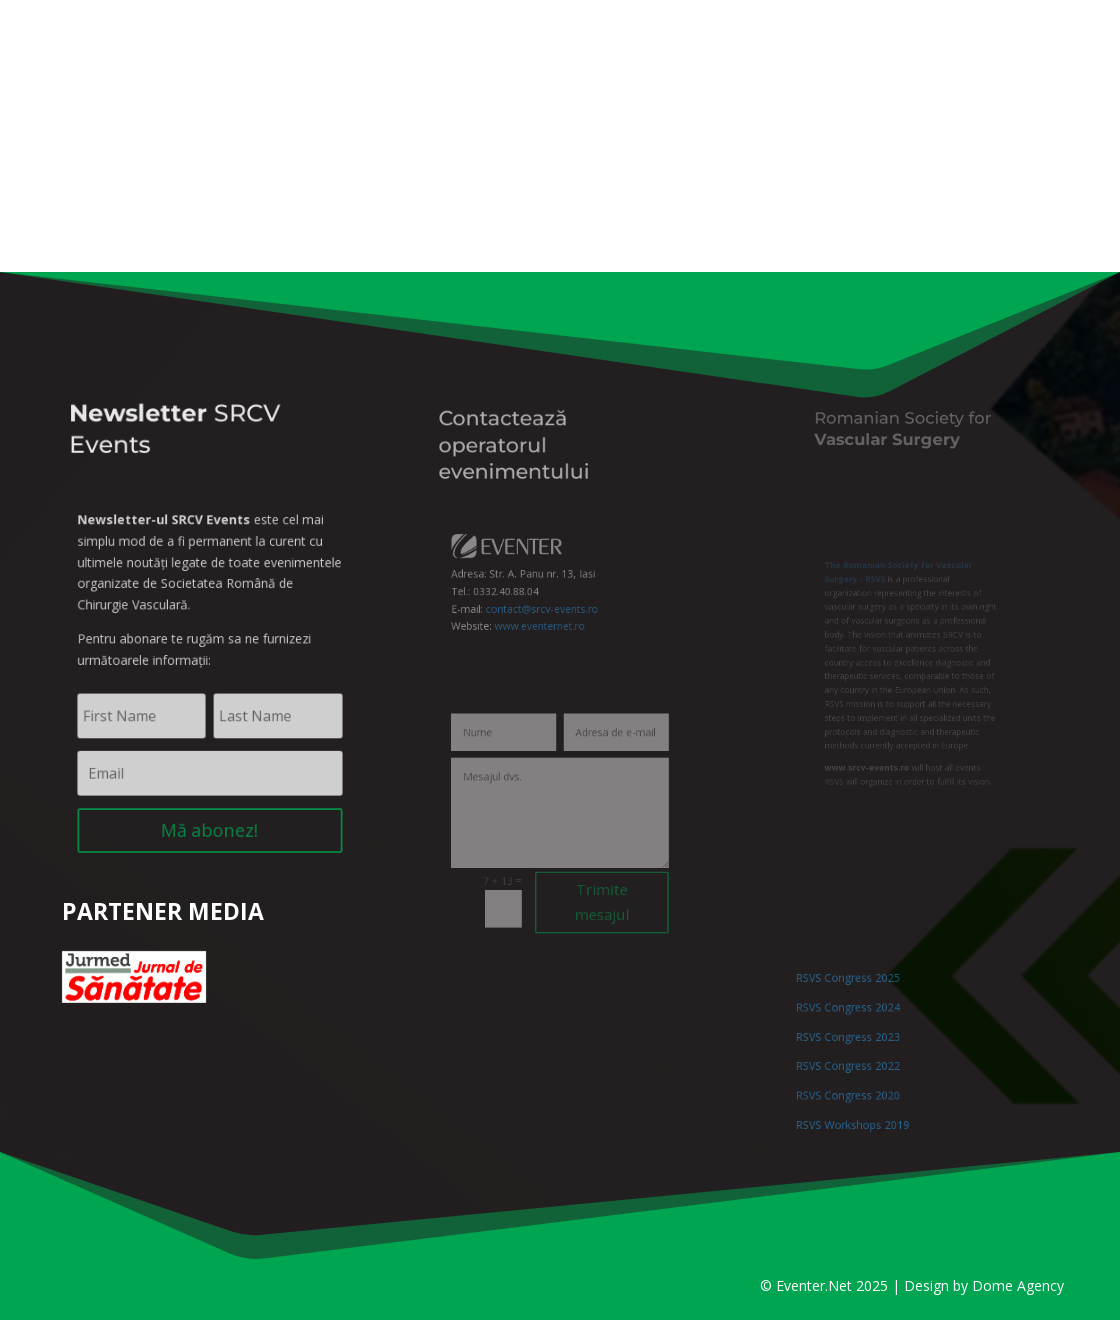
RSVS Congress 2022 (864, 1061)
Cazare (759, 200)
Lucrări (653, 200)
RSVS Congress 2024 (864, 1018)
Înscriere (539, 200)
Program (419, 200)
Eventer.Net (816, 1285)
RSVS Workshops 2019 (868, 1105)
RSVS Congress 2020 (864, 1083)
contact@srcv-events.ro (547, 602)
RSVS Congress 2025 (864, 996)
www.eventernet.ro (544, 615)
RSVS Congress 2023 (864, 1040)
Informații (295, 200)
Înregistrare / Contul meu (235, 16)
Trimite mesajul (591, 881)
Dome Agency (1018, 1285)
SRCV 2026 (190, 200)
